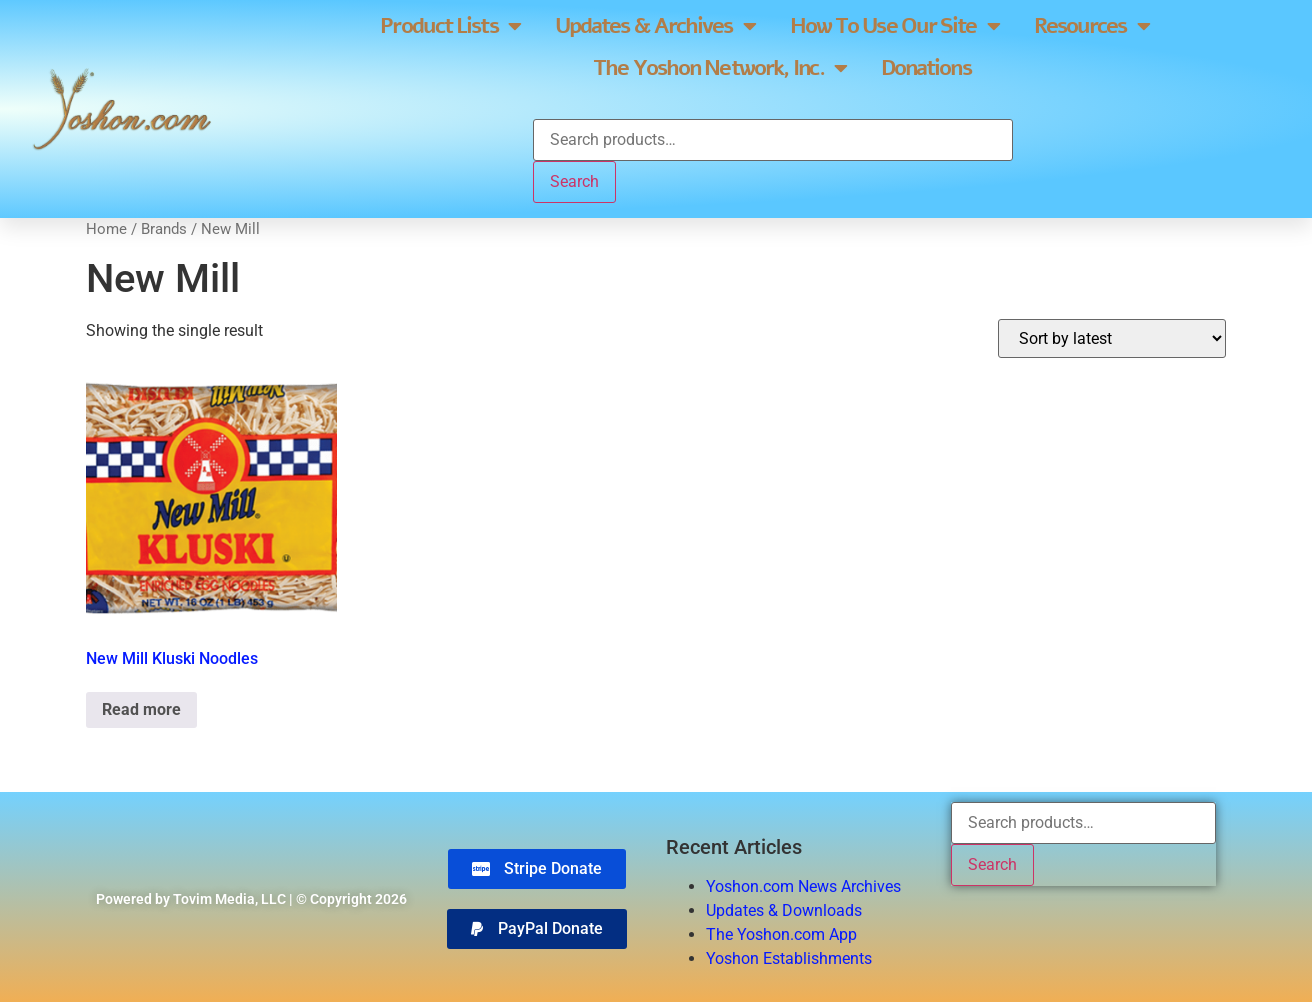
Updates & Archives (655, 26)
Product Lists (449, 26)
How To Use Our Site (894, 26)
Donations (926, 68)
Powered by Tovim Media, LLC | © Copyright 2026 (251, 899)
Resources (1091, 26)
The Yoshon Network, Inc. (719, 68)
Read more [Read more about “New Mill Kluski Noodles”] (141, 709)
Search (574, 181)
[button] (537, 929)
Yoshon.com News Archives (803, 886)
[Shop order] (1112, 338)
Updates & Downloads (784, 910)
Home (106, 229)
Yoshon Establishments (789, 958)
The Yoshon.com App (781, 934)
